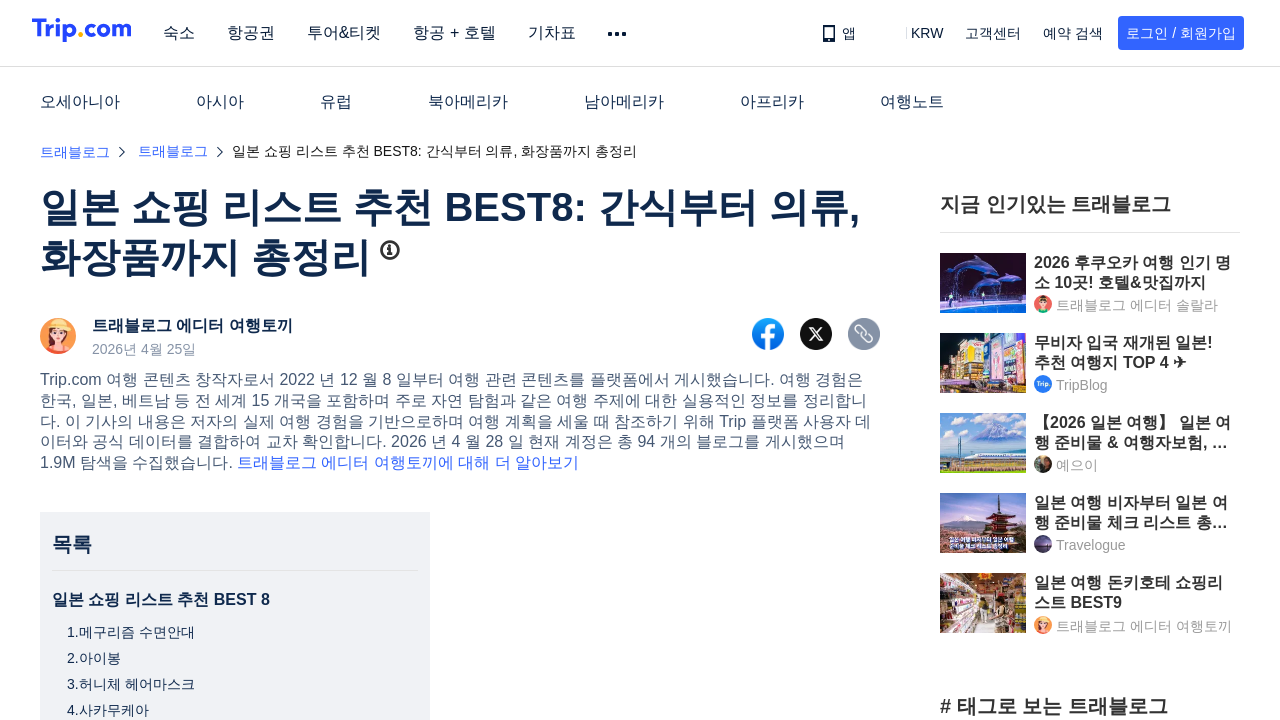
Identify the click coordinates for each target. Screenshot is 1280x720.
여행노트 (912, 101)
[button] (912, 33)
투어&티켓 (369, 32)
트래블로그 (75, 152)
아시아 (220, 101)
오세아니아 (80, 101)
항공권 (276, 32)
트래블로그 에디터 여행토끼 (192, 326)
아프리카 (772, 101)
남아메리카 (624, 101)
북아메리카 (468, 101)
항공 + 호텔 (480, 32)
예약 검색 (1073, 33)
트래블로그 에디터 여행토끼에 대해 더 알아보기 (408, 462)
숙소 (204, 32)
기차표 (577, 32)
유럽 (336, 101)
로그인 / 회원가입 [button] (1181, 33)
